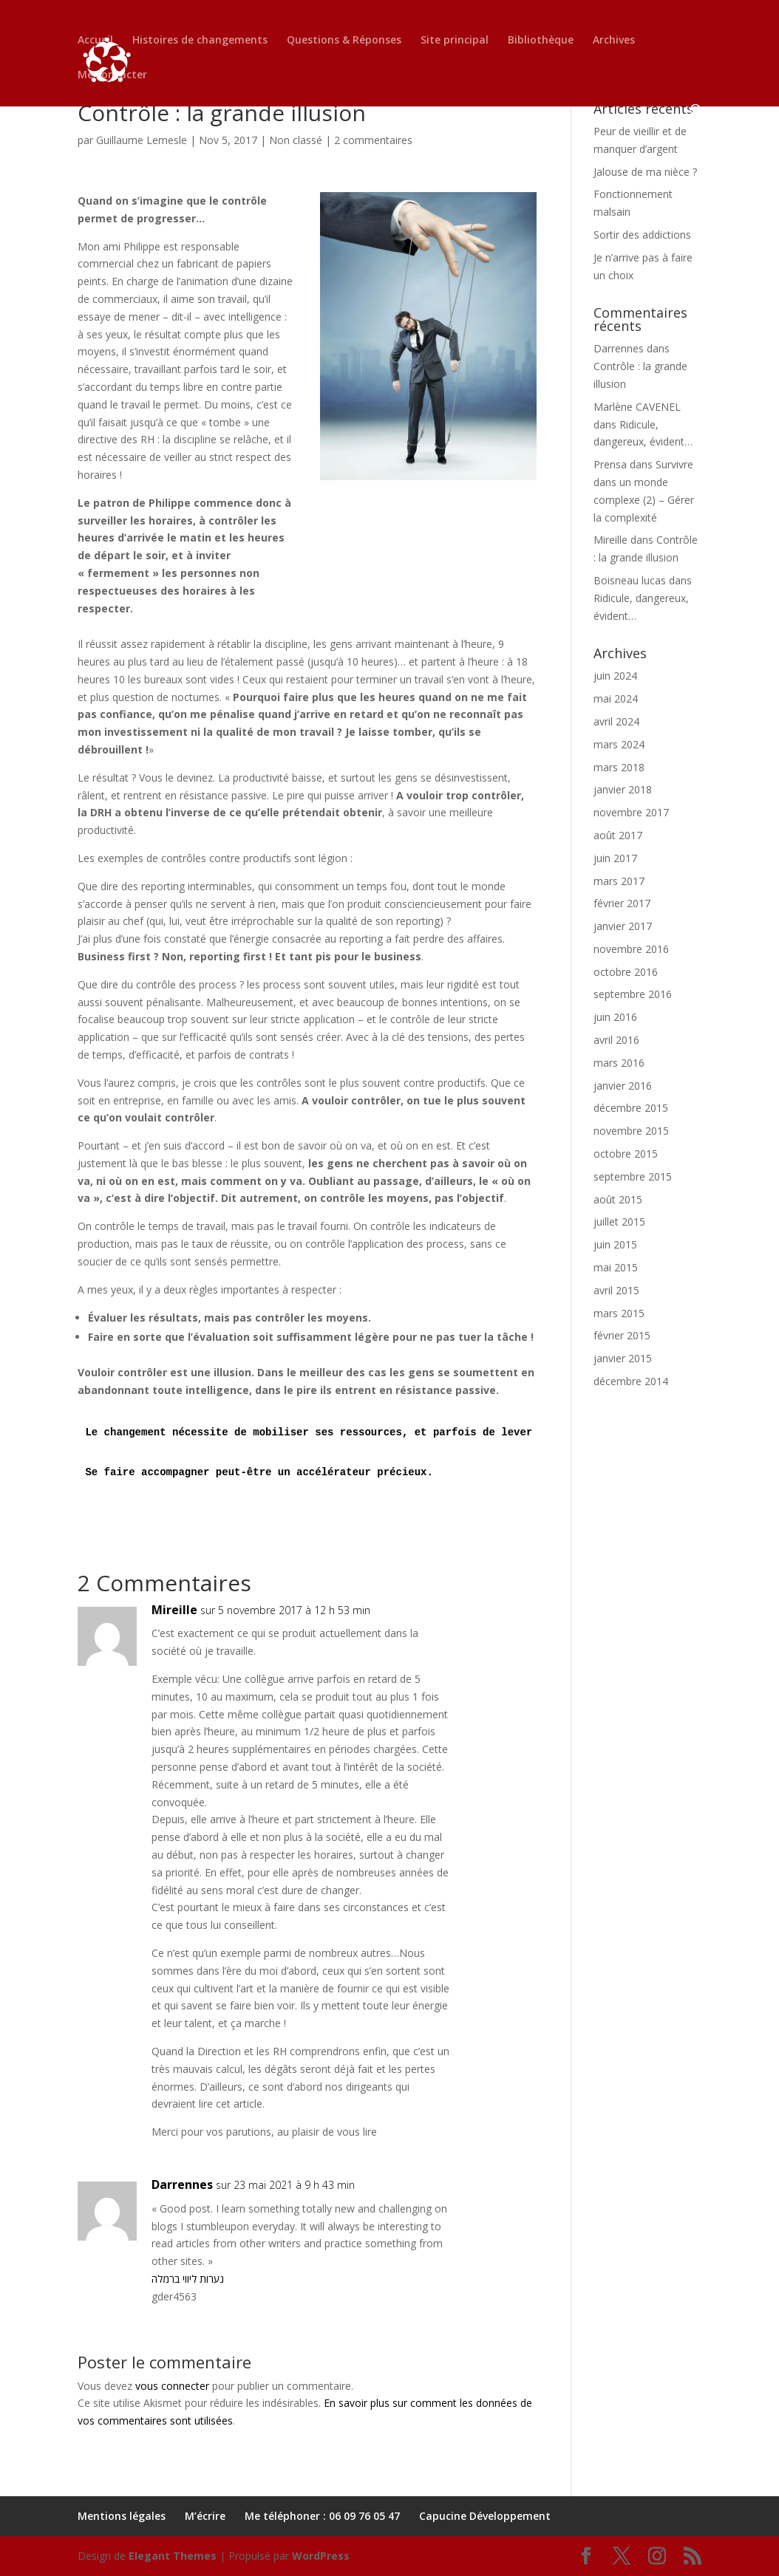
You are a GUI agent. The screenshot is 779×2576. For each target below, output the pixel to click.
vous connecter (172, 2386)
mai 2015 (615, 1267)
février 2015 (621, 1335)
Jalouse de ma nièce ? (645, 172)
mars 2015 (618, 1313)
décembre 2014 (630, 1381)
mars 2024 (618, 744)
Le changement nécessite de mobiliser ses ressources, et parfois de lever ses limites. (349, 1432)
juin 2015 (615, 1244)
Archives (614, 43)
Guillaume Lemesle (141, 140)
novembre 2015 (631, 1131)
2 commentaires (373, 140)
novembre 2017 (631, 812)
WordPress (321, 2556)
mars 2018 (618, 767)
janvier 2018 (622, 789)
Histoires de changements (200, 43)
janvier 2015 (622, 1358)
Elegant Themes (173, 2556)
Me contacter (112, 78)
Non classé (295, 140)
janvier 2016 (622, 1086)
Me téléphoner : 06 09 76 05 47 (322, 2516)
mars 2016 (618, 1063)
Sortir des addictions (642, 235)
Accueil (95, 43)
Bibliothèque (541, 43)
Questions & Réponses (344, 43)
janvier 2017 (622, 926)
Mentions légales (122, 2516)
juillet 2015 (619, 1221)
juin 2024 (615, 676)
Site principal (455, 43)
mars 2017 (618, 881)
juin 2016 (615, 1017)
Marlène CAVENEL (637, 407)
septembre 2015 (632, 1176)
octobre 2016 (625, 972)
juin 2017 (615, 858)
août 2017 (617, 835)
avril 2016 (616, 1040)
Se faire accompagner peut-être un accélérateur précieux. (258, 1472)
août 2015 (617, 1199)
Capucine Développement (485, 2516)
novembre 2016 (631, 949)
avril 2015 (616, 1290)
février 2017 (621, 903)
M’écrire (205, 2516)
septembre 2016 (632, 994)
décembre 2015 (630, 1108)
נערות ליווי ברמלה (188, 2279)
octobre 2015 (625, 1154)
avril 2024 (616, 721)
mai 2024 (615, 698)
